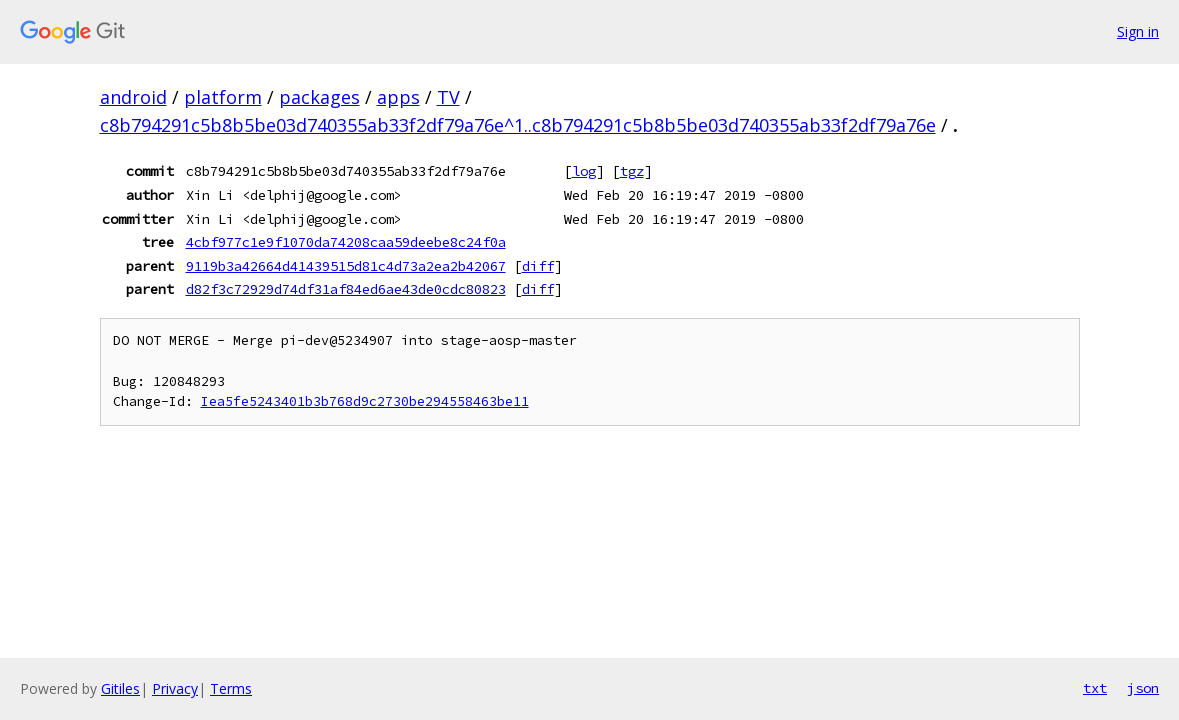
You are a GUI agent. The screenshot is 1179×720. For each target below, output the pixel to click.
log (584, 171)
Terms (231, 688)
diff (538, 266)
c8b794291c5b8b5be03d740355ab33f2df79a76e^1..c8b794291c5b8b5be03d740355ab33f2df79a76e (518, 125)
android (133, 97)
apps (398, 97)
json (1143, 688)
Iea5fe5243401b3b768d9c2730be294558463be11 (365, 401)
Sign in (1138, 31)
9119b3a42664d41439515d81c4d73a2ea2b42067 (346, 266)
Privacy (175, 688)
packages (319, 97)
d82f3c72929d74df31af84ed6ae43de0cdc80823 (346, 289)
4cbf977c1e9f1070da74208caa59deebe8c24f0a (346, 242)
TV (448, 97)
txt (1095, 688)
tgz (632, 171)
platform (223, 97)
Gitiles (120, 688)
